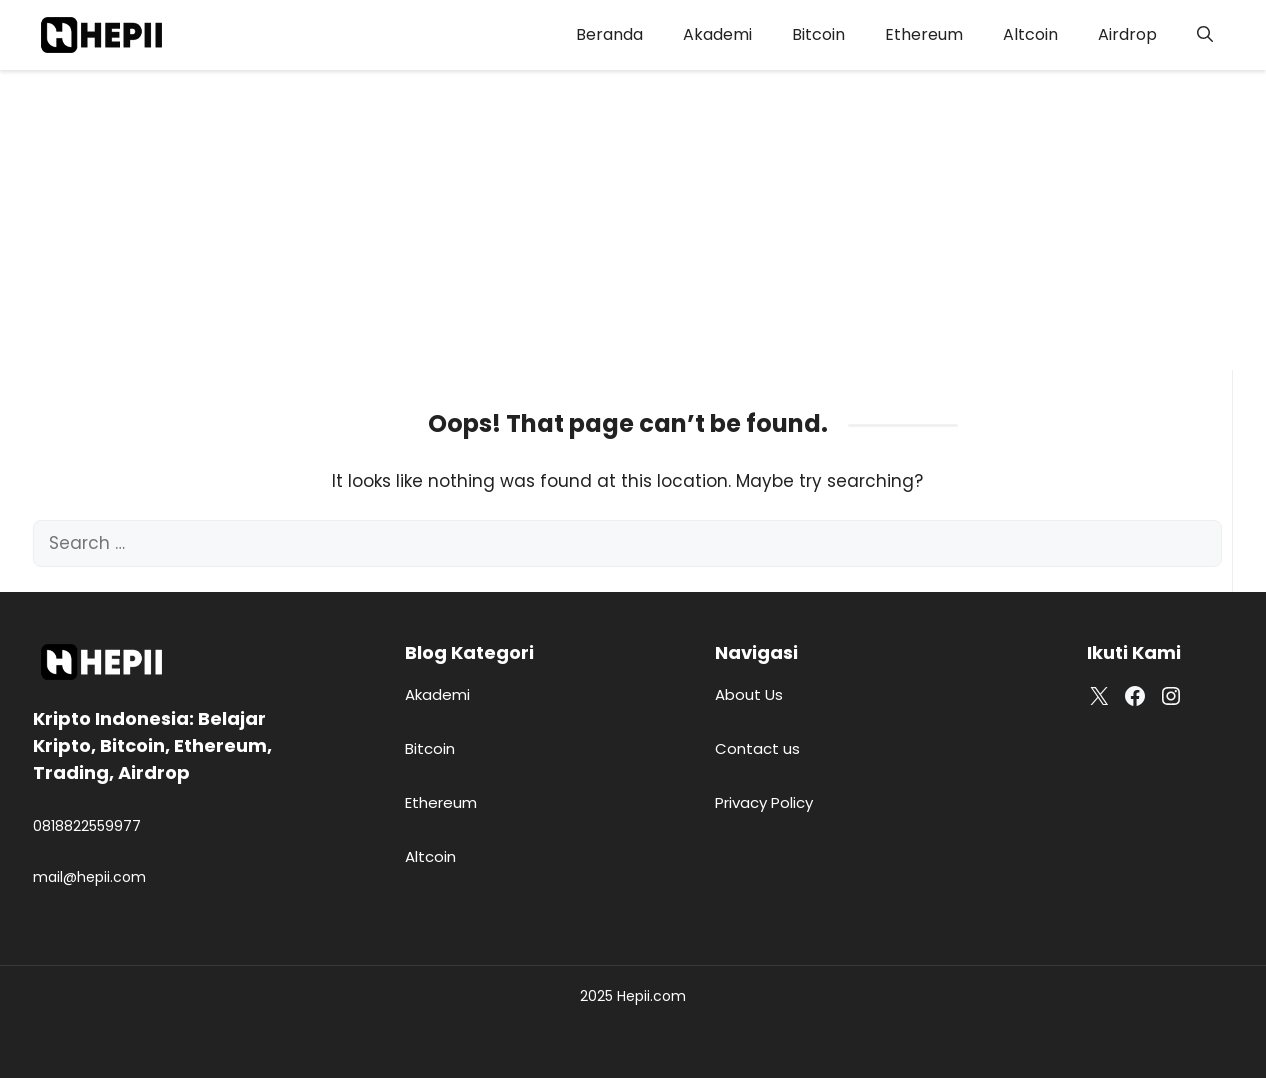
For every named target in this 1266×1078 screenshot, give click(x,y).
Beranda (609, 34)
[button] (1205, 35)
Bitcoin (818, 34)
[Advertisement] (633, 220)
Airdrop (1127, 34)
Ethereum (924, 34)
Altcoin (1030, 34)
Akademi (717, 34)
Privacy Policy (764, 802)
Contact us (757, 748)
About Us (749, 694)
